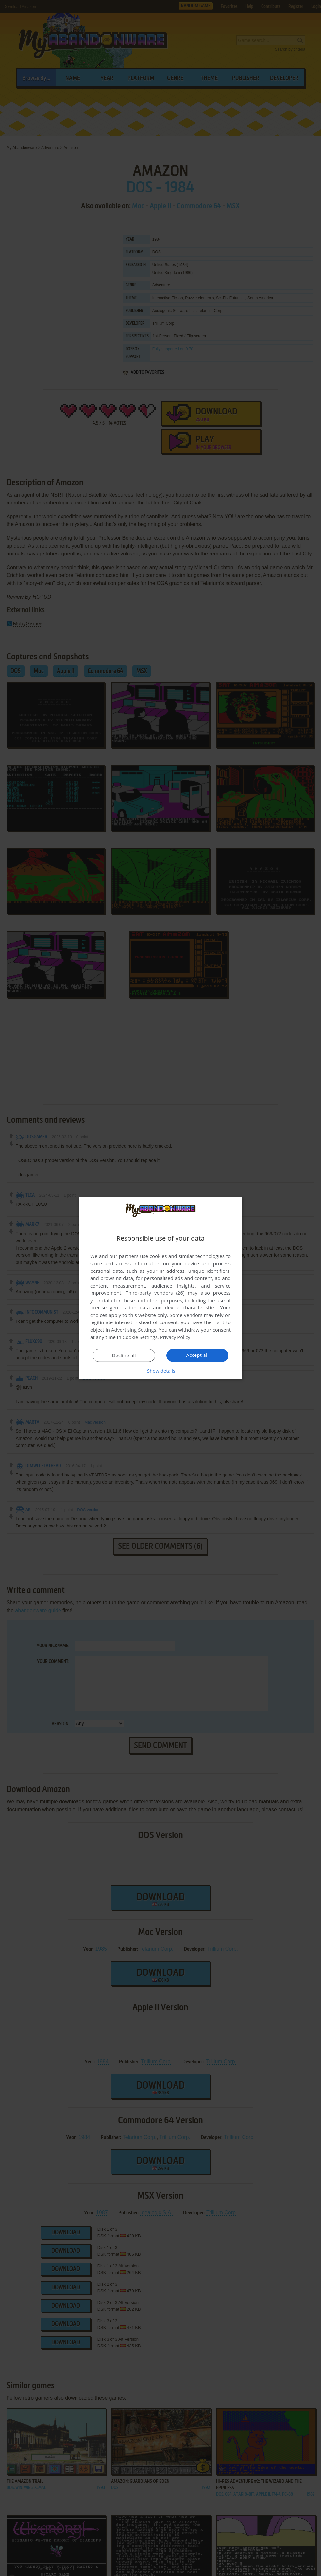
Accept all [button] (197, 1355)
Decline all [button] (123, 1355)
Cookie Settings (140, 1337)
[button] (160, 1370)
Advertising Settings (133, 1329)
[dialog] (160, 1288)
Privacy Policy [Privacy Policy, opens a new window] (175, 1337)
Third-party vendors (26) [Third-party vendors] (155, 1292)
